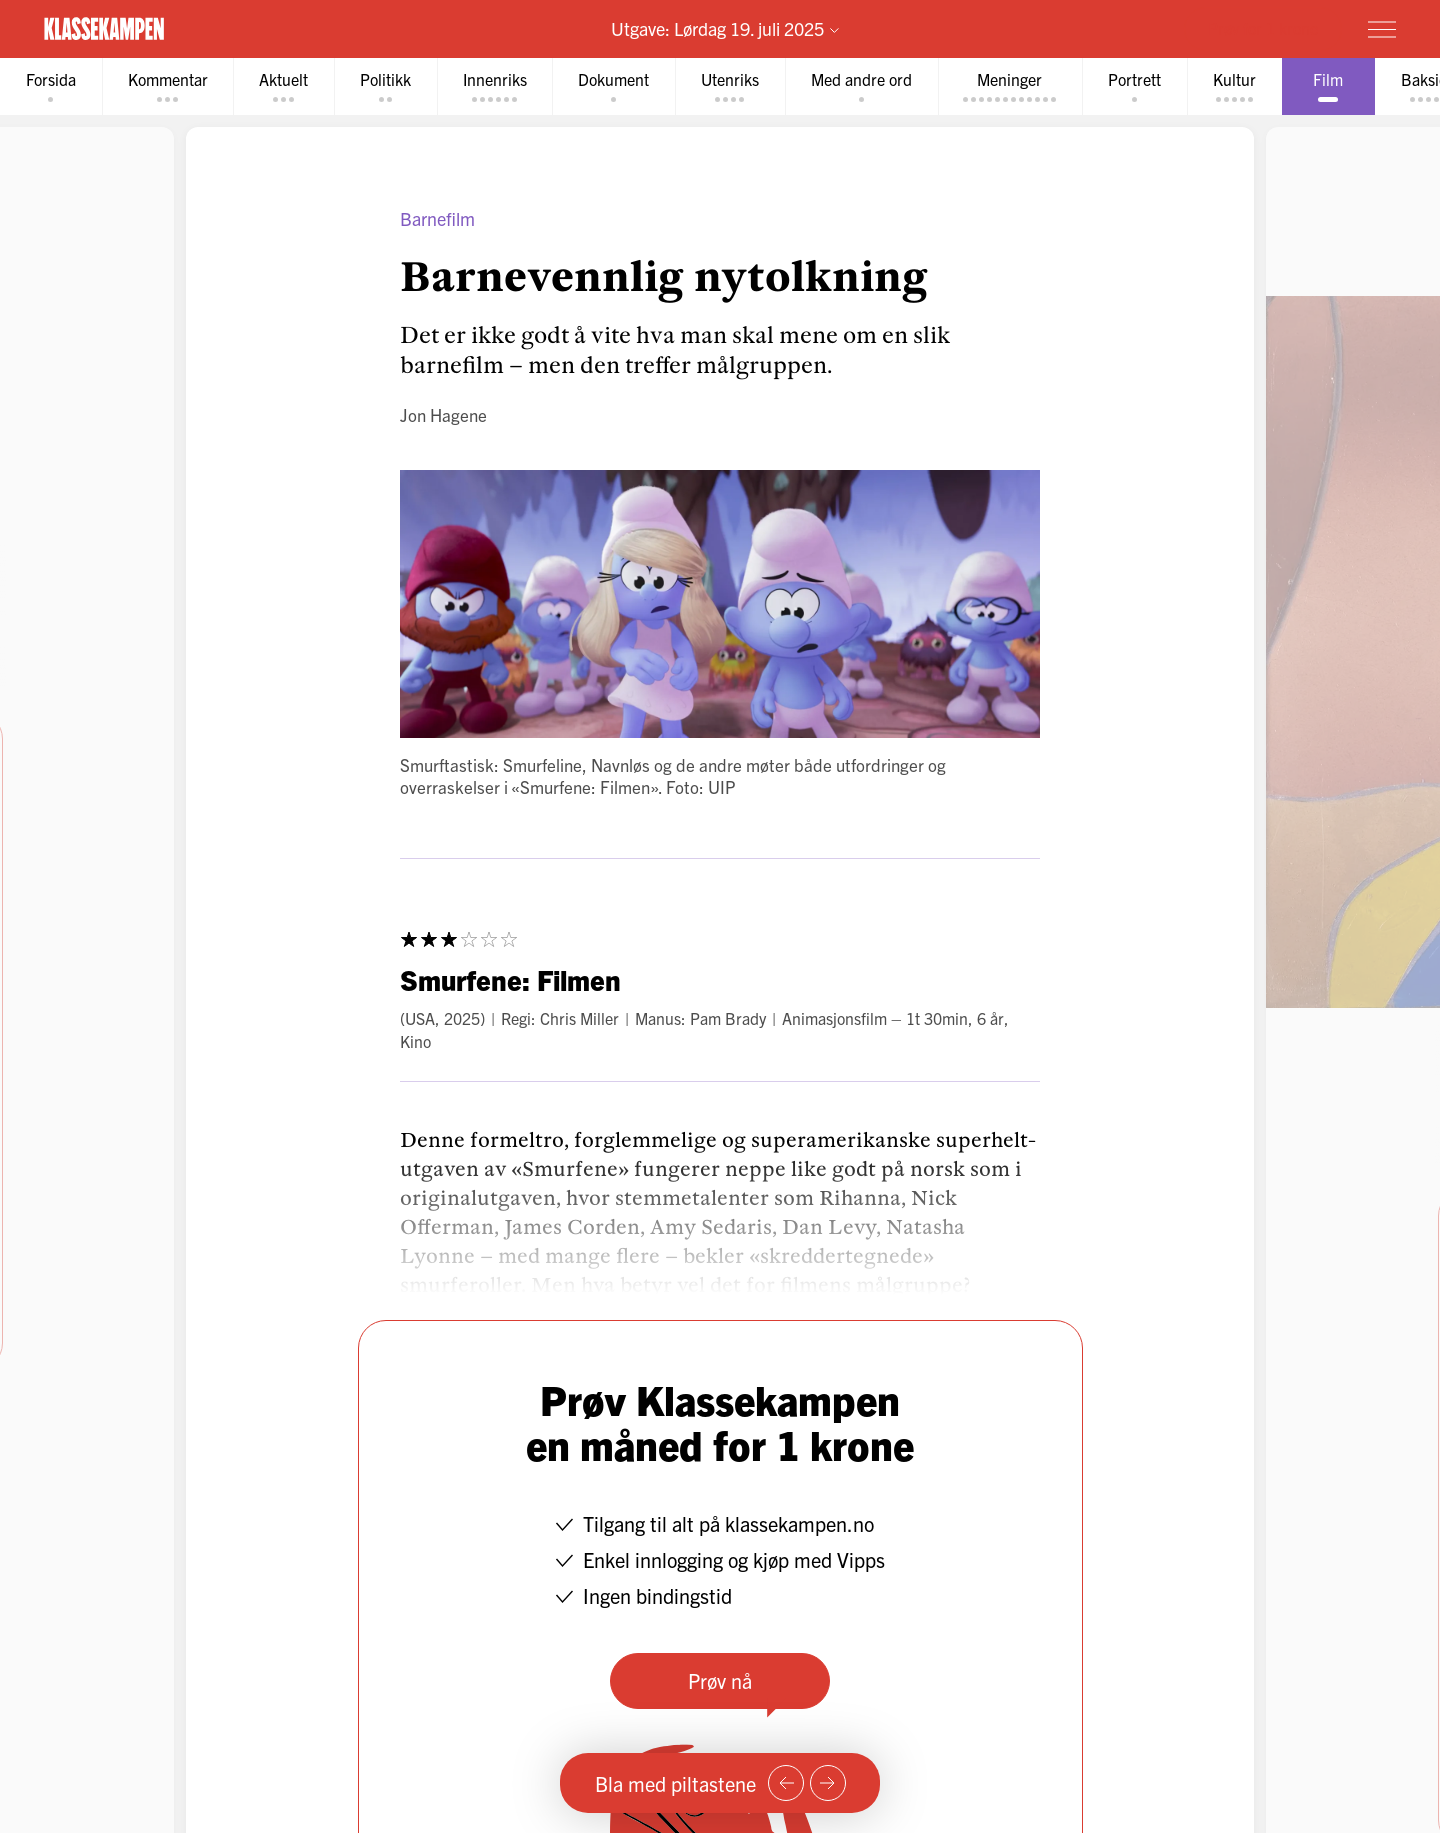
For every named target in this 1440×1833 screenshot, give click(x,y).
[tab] (51, 86)
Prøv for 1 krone (1263, 28)
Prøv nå (720, 1680)
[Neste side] (828, 1783)
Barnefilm (437, 218)
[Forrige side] (786, 1783)
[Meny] (1382, 29)
